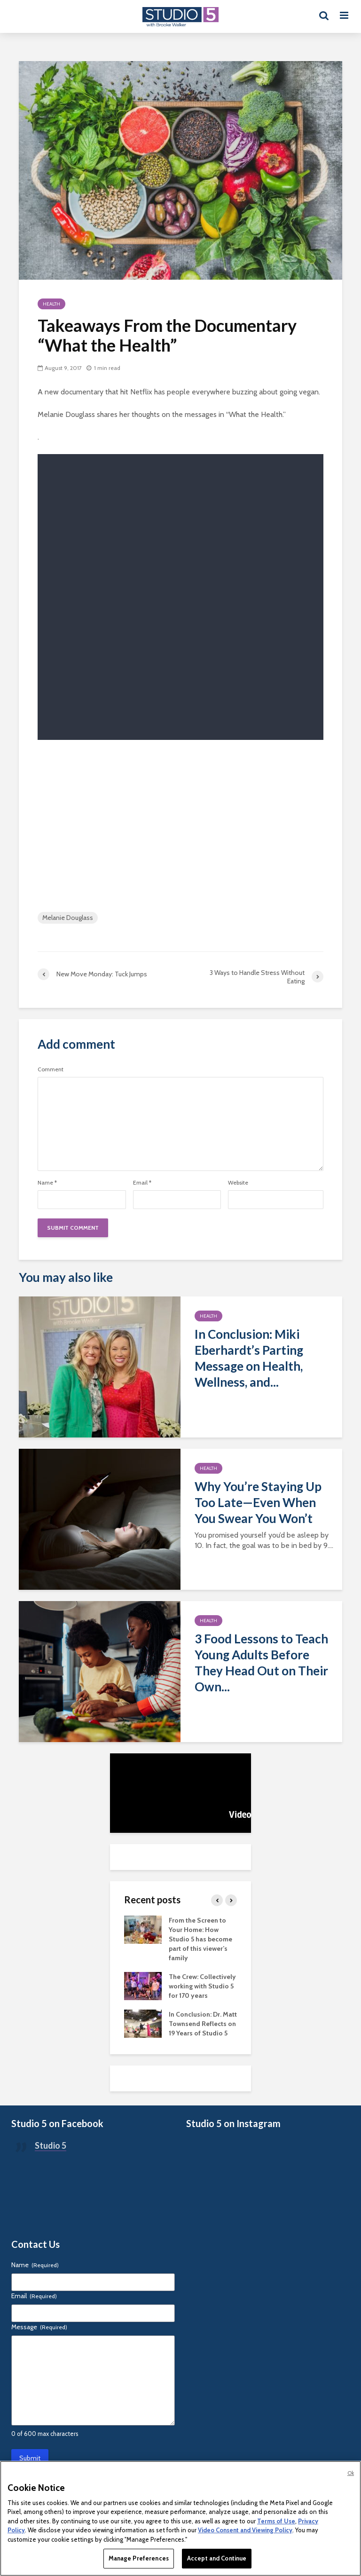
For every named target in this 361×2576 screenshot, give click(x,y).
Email (142, 1183)
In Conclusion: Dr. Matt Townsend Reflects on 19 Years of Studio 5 (203, 2023)
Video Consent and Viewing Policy (245, 2530)
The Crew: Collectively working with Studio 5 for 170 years (202, 1986)
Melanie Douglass (67, 917)
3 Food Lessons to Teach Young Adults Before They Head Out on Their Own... (261, 1662)
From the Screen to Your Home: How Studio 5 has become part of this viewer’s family (200, 1939)
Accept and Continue (216, 2558)
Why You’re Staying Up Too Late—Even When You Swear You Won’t (258, 1502)
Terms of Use (276, 2521)
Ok (350, 2473)
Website (238, 1183)
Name (47, 1183)
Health (51, 304)
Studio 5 (50, 2145)
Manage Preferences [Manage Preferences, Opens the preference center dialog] (139, 2558)
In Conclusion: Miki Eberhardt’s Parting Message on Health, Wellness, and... (249, 1358)
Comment (50, 1069)
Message (39, 2327)
